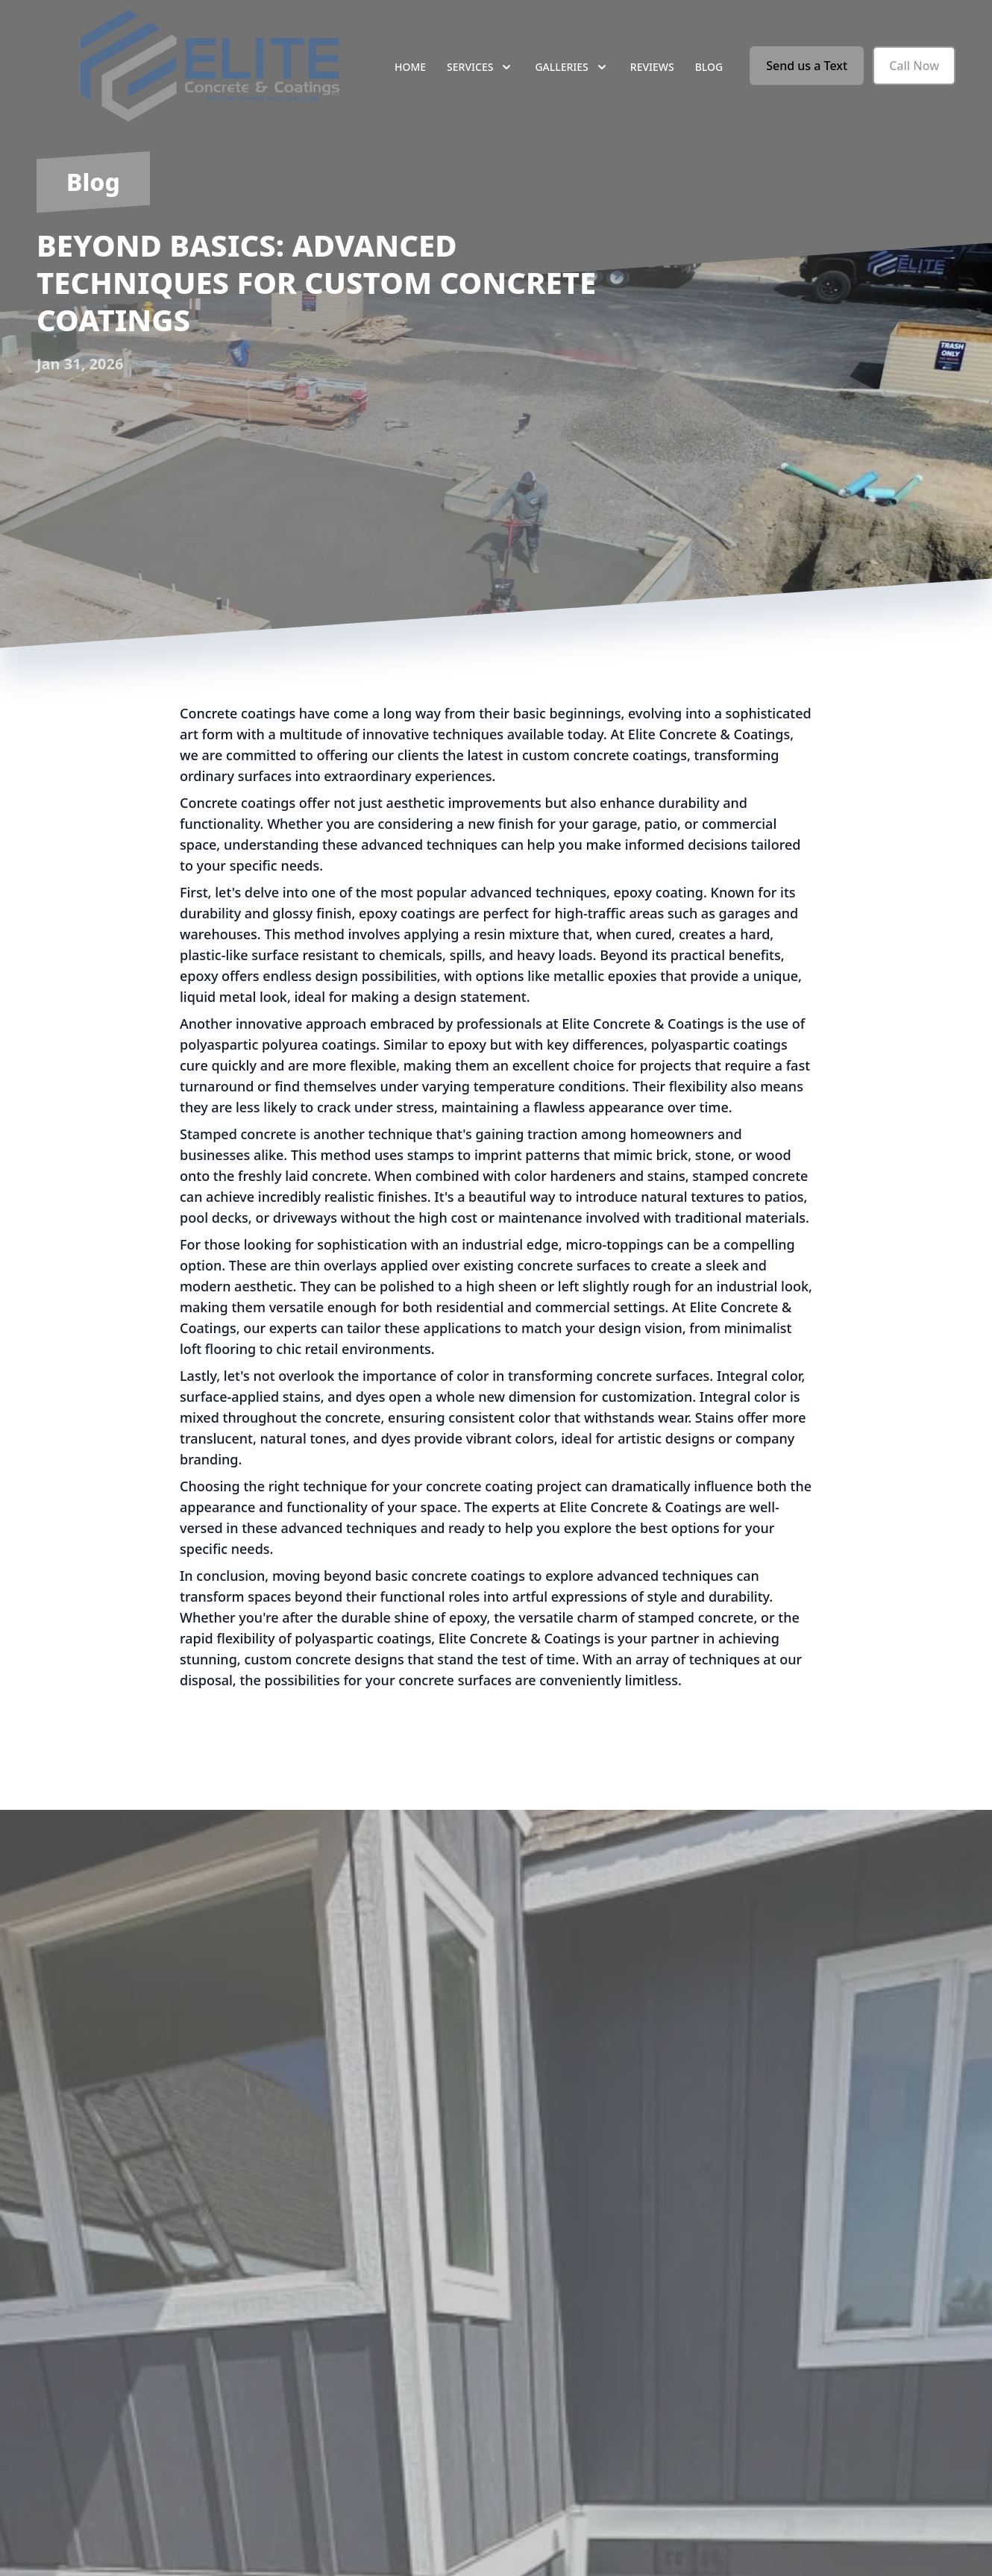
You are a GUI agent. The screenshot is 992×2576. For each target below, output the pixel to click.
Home (410, 67)
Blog (709, 67)
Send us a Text (806, 65)
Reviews (652, 67)
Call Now (914, 65)
